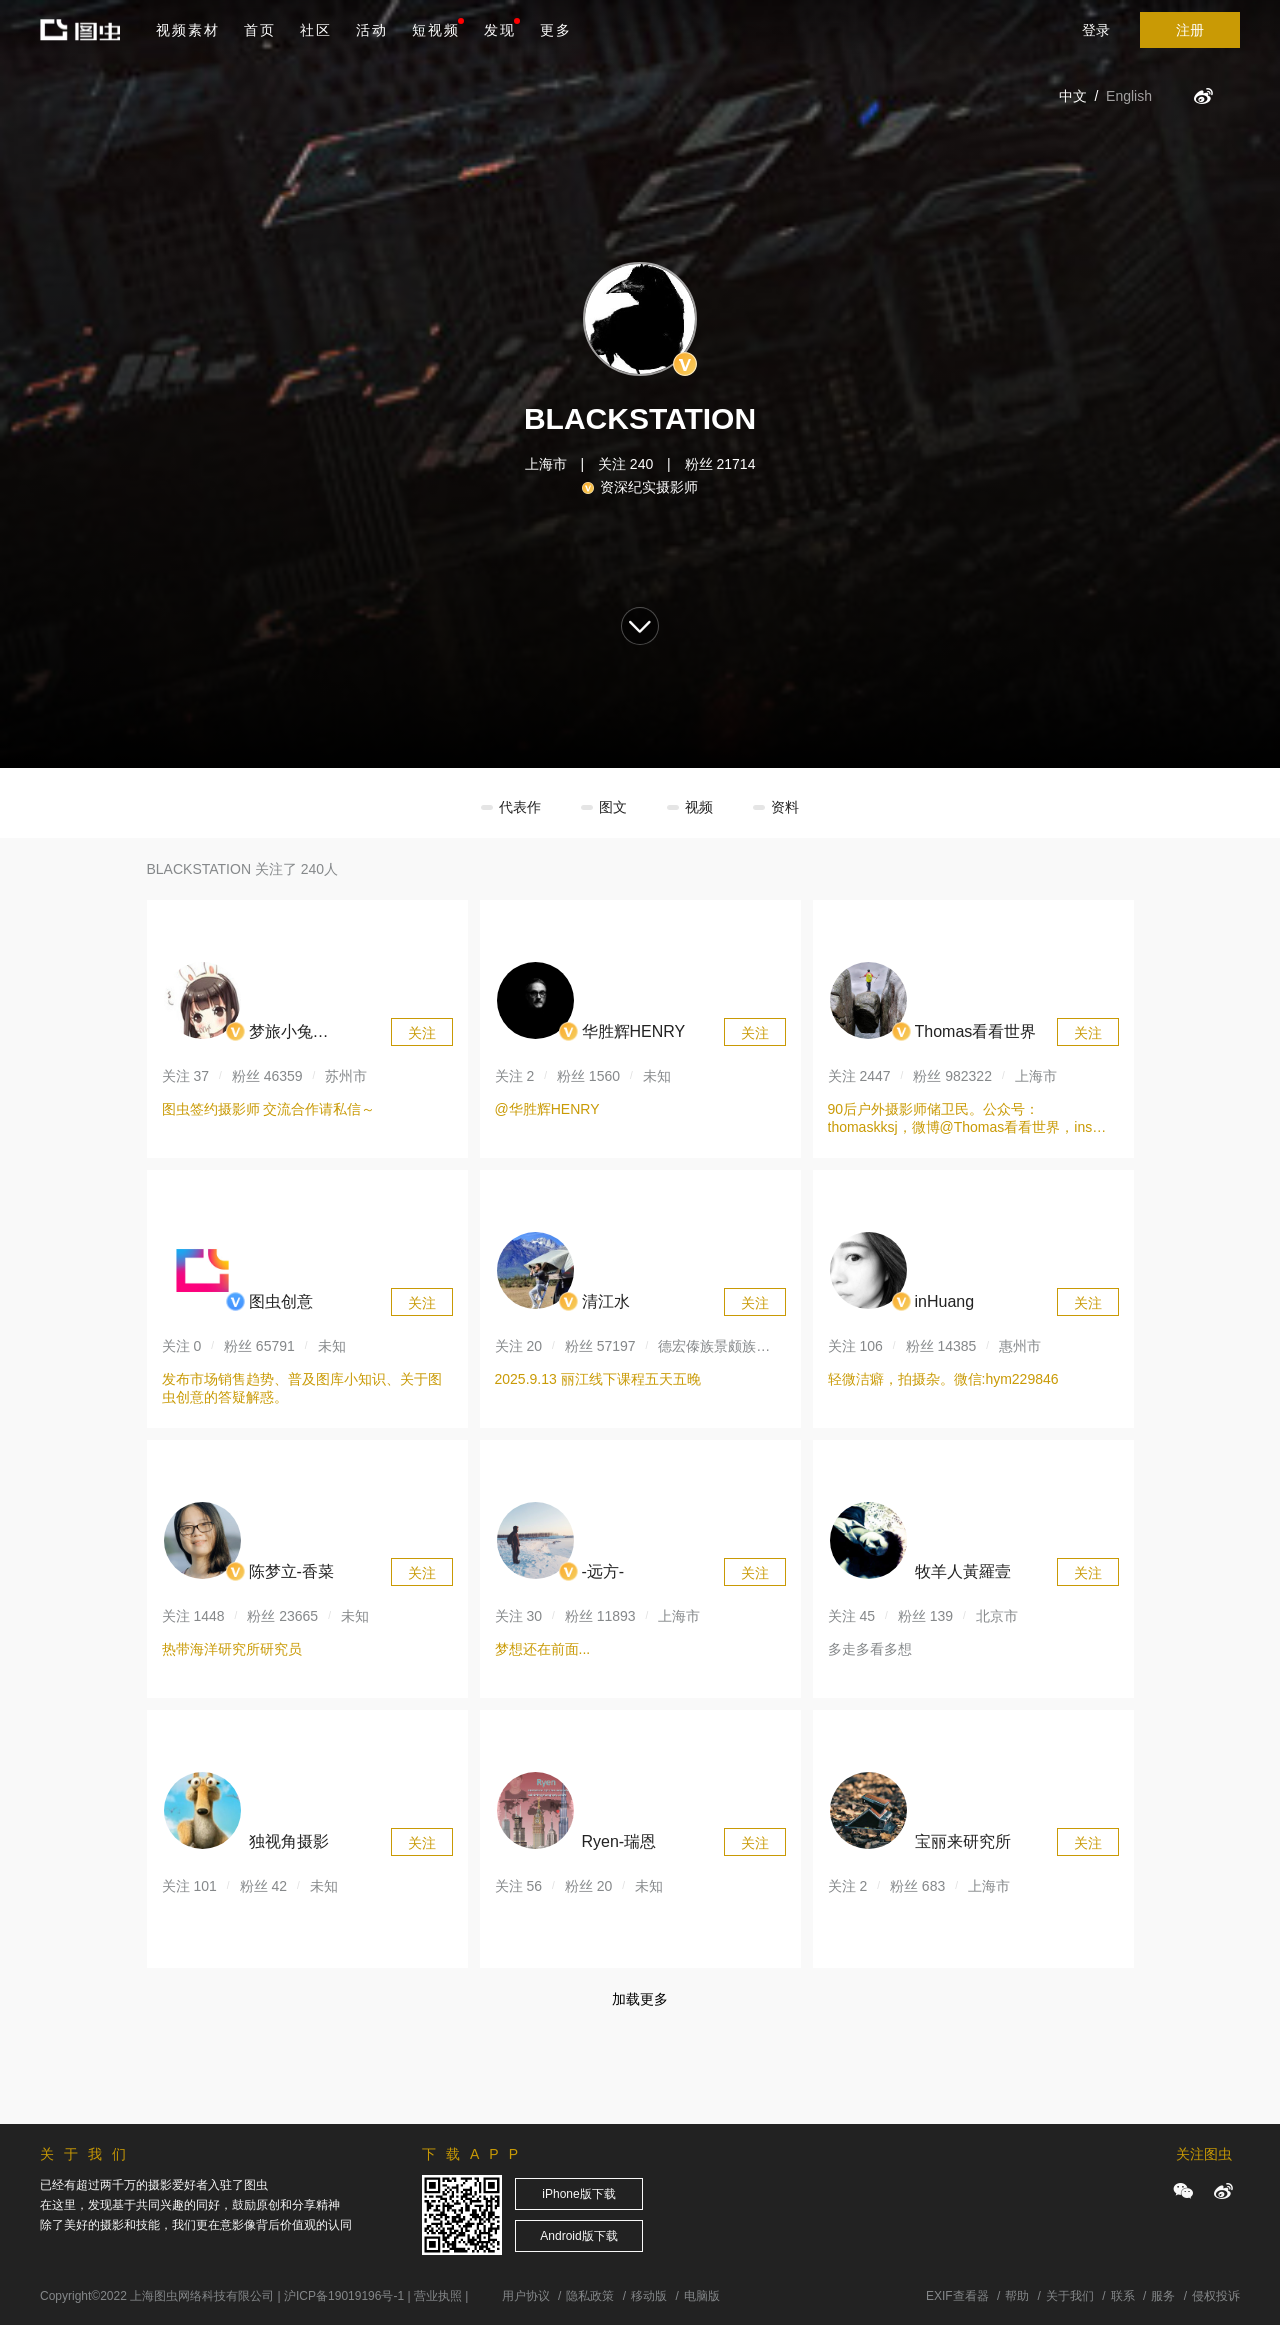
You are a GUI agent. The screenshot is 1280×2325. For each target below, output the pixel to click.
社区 (316, 30)
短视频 (436, 30)
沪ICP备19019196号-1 (344, 2296)
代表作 (520, 807)
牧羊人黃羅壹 (963, 1571)
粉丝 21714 (720, 464)
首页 (260, 30)
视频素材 (188, 30)
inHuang (945, 1301)
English (1129, 96)
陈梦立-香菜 (291, 1571)
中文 (1073, 96)
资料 (785, 807)
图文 (613, 807)
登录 (1096, 30)
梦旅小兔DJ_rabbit (283, 1034)
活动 (372, 30)
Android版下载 (578, 2236)
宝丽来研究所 (963, 1841)
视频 (699, 807)
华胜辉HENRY (634, 1031)
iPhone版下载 (578, 2194)
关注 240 (625, 464)
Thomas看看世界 (976, 1031)
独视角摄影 (289, 1841)
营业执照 (438, 2296)
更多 (556, 30)
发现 (502, 28)
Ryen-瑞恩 (619, 1841)
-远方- (603, 1571)
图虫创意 (281, 1301)
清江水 (606, 1301)
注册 (1190, 30)
